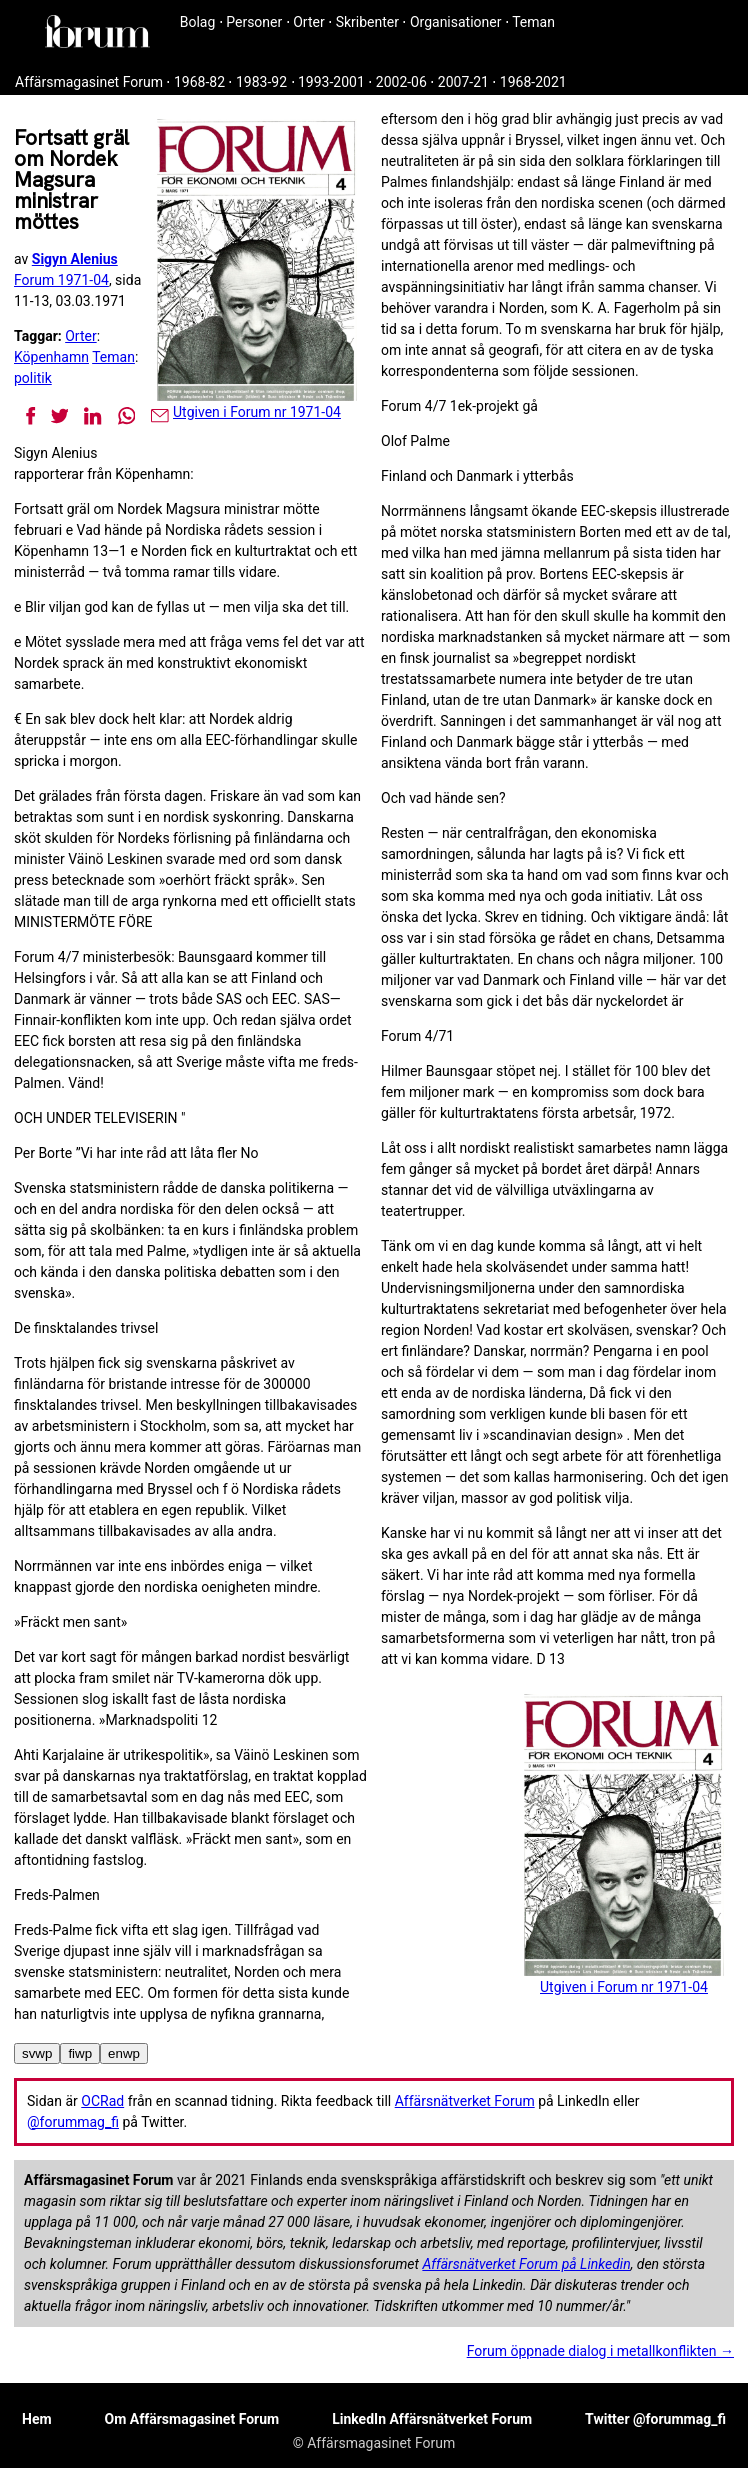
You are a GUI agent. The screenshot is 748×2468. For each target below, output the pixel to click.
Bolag (198, 22)
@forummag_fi (73, 2122)
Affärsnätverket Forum (465, 2101)
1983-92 (261, 82)
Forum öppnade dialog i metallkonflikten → (600, 2351)
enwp (124, 2053)
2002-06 (401, 82)
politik (33, 378)
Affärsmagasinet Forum (89, 82)
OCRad (102, 2101)
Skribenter (367, 22)
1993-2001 (331, 82)
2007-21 (463, 82)
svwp (37, 2053)
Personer (254, 22)
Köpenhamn (51, 357)
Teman (533, 22)
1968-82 (199, 82)
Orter (308, 22)
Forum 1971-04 (61, 280)
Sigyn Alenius (75, 259)
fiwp (80, 2053)
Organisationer (456, 22)
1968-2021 (533, 82)
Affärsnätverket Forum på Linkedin (526, 2264)
